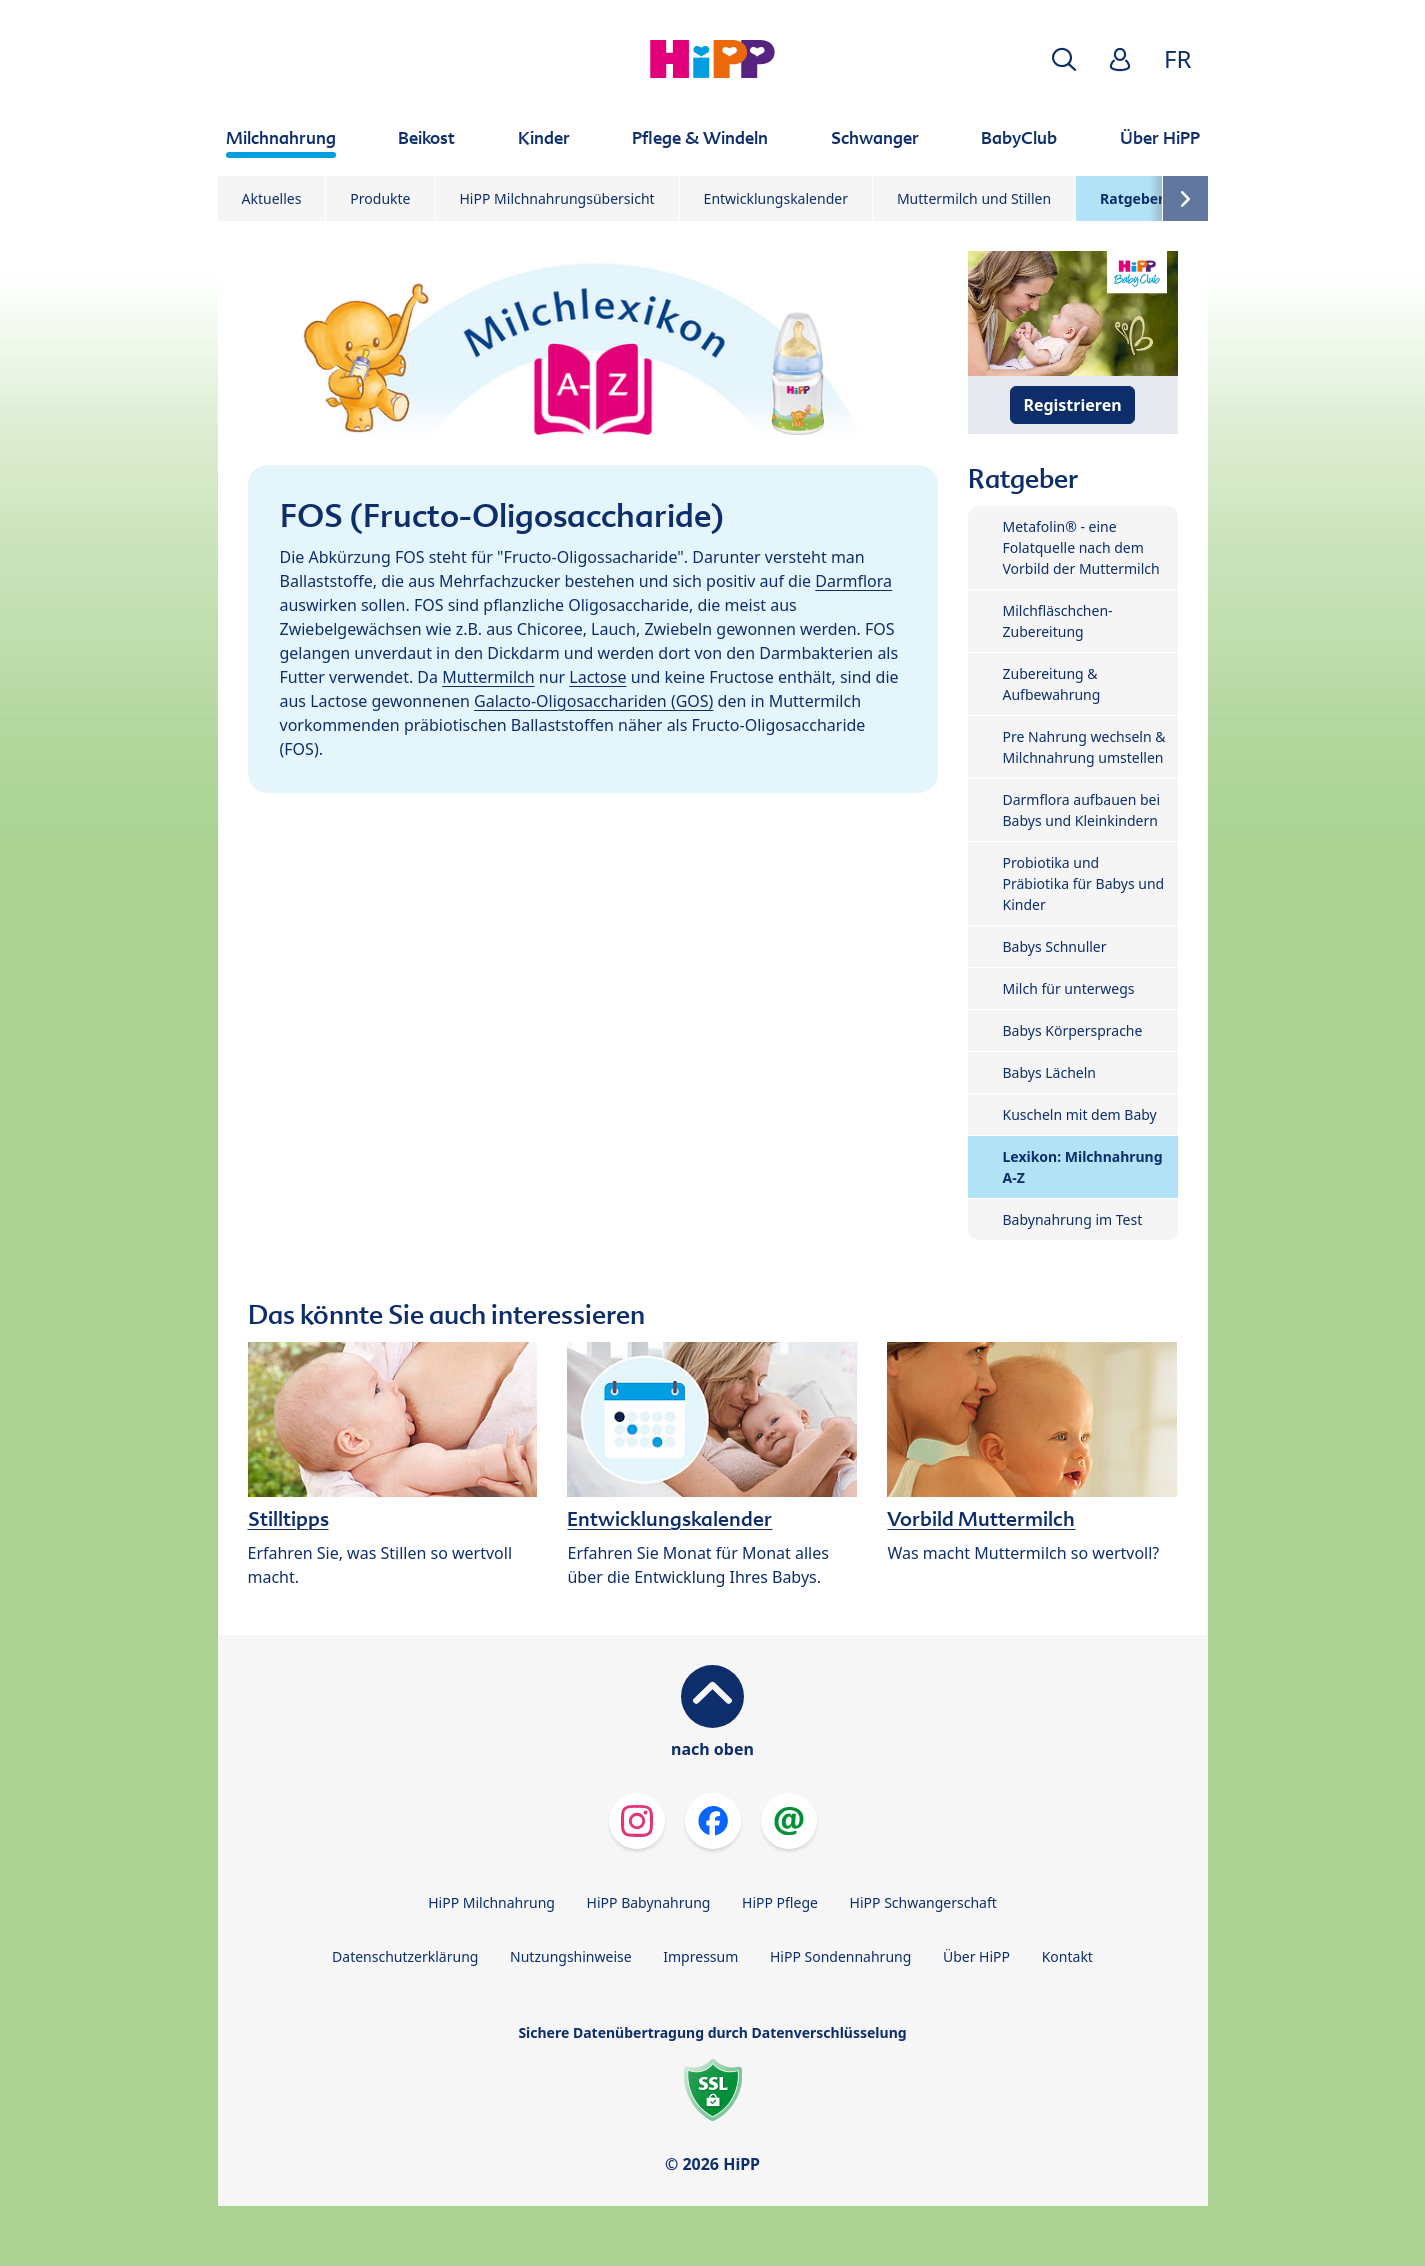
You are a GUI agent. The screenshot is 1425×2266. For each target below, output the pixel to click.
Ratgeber (1132, 198)
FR (1177, 58)
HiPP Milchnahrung (491, 1902)
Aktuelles (272, 198)
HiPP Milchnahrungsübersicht (557, 198)
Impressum (700, 1956)
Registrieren (1072, 405)
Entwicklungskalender (776, 198)
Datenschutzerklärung (405, 1956)
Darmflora (853, 581)
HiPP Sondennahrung (840, 1956)
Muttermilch (488, 677)
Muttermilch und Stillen (974, 198)
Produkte (380, 198)
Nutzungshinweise (571, 1956)
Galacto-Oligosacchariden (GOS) (593, 701)
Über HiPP (976, 1956)
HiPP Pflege (780, 1902)
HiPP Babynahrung (649, 1902)
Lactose (597, 677)
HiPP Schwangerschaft (923, 1902)
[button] (1064, 59)
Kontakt (1067, 1956)
